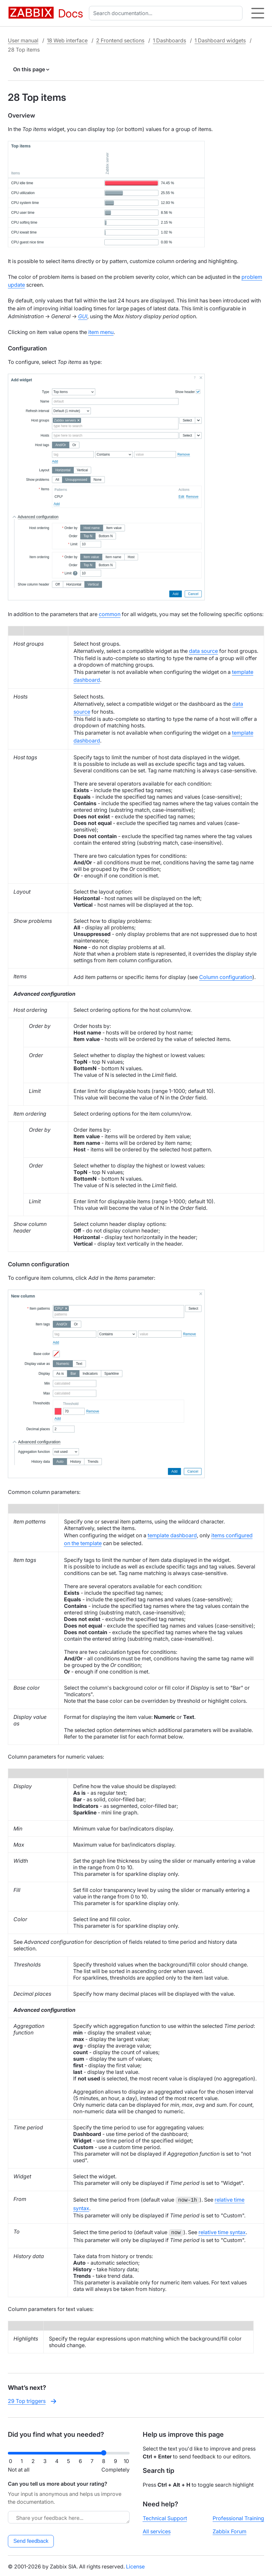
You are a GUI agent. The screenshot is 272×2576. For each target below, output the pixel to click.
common (109, 614)
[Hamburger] (257, 13)
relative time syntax (222, 2231)
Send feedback (31, 2540)
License (135, 2565)
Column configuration (225, 977)
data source (203, 651)
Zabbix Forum (229, 2530)
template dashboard (172, 1535)
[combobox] (167, 13)
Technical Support (165, 2517)
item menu (101, 332)
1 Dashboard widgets (220, 40)
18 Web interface (67, 40)
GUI (82, 316)
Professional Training (238, 2517)
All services (157, 2530)
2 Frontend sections (120, 40)
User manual (23, 40)
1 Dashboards (169, 40)
